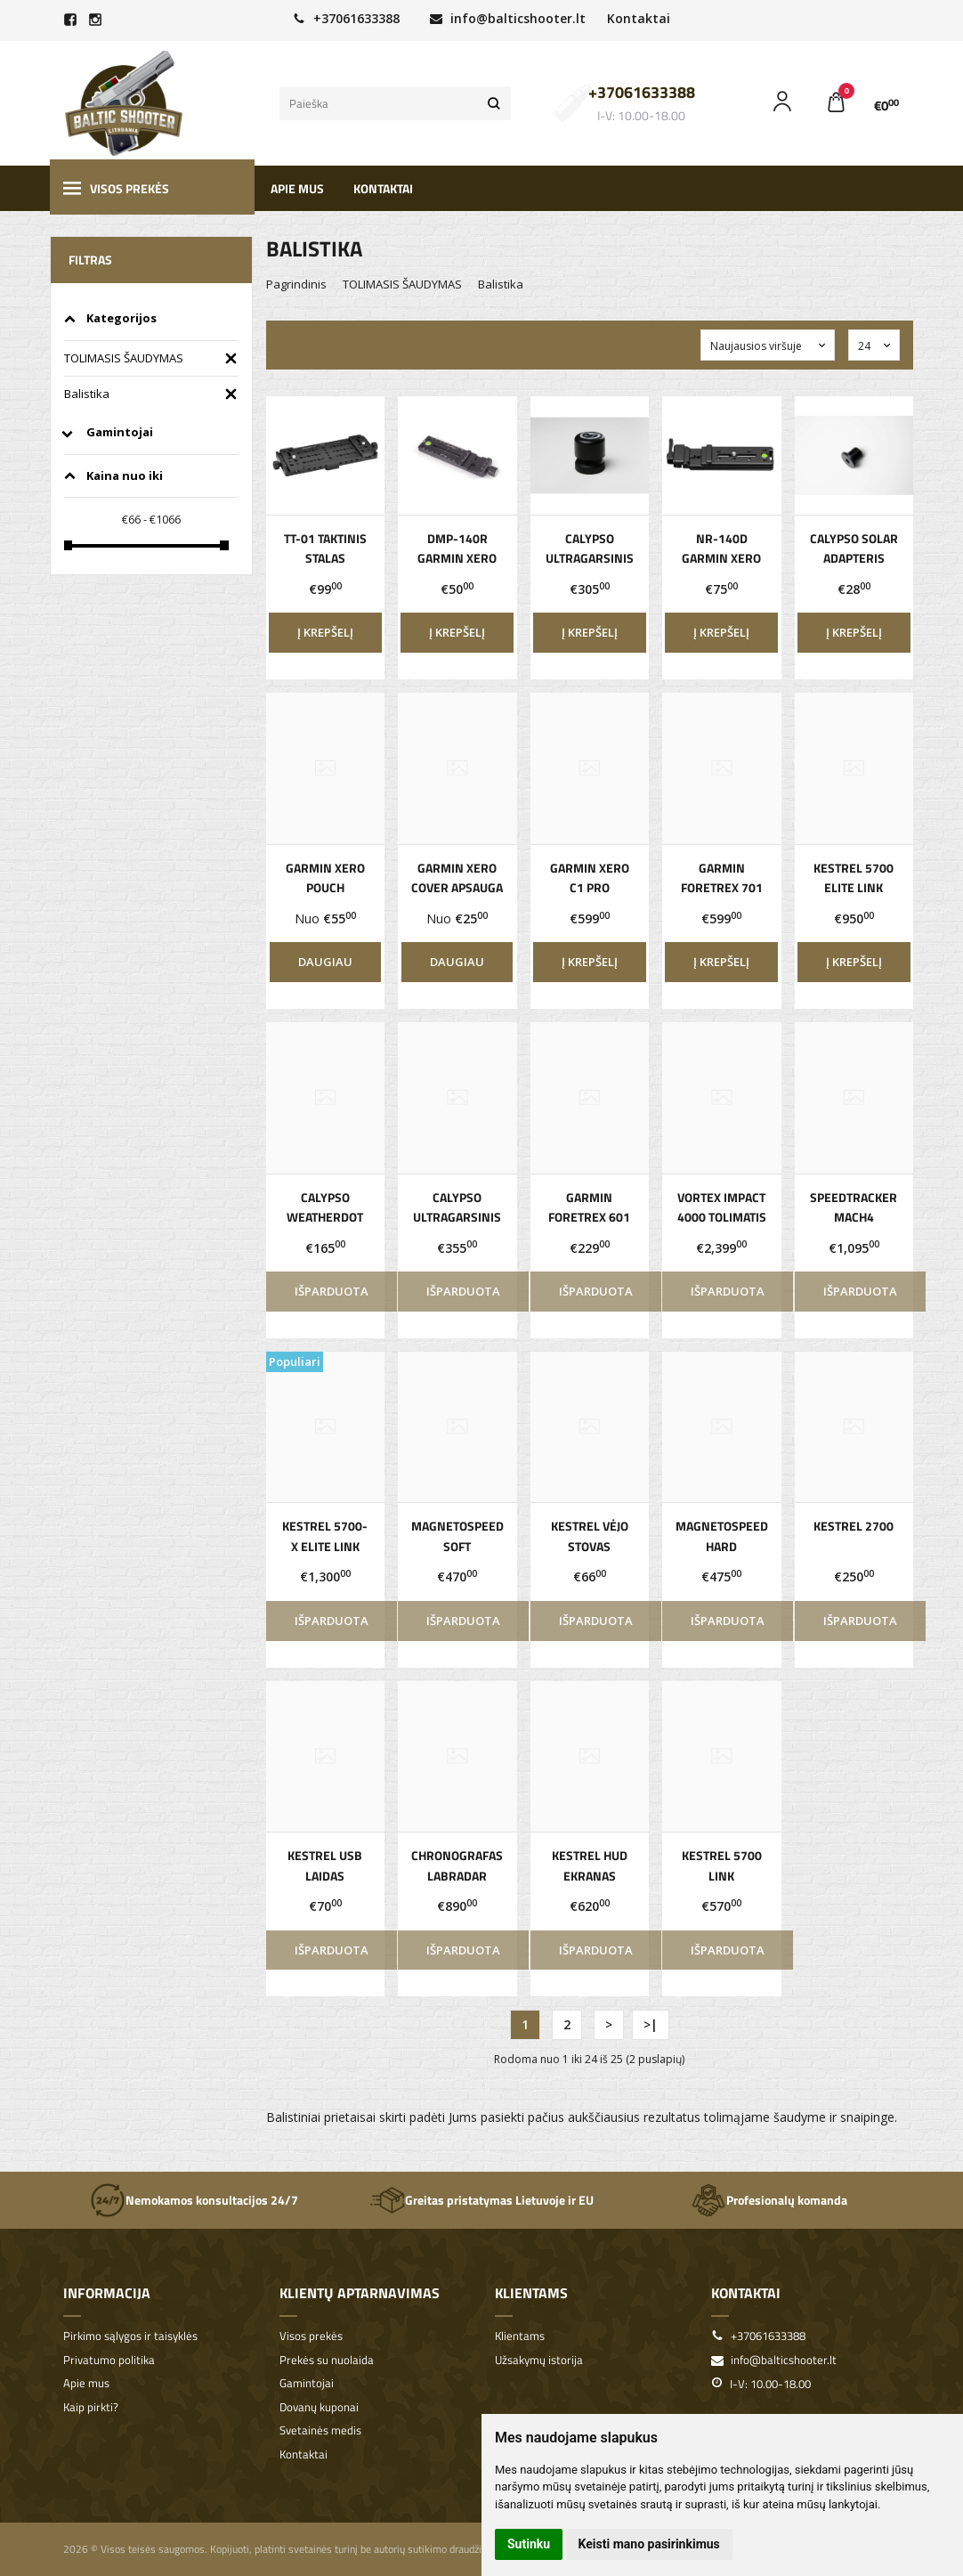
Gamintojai (306, 2383)
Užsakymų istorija (539, 2360)
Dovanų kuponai (319, 2407)
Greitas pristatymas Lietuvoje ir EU (481, 2200)
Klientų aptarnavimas (359, 2293)
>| (650, 2024)
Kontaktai (638, 18)
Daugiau (325, 962)
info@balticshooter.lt (508, 18)
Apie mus (297, 188)
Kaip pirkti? (90, 2407)
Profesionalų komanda (769, 2200)
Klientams (531, 2293)
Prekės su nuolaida (326, 2360)
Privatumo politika (109, 2360)
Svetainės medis (320, 2430)
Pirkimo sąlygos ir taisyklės (130, 2336)
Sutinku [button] (528, 2544)
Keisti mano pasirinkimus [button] (649, 2544)
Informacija (106, 2293)
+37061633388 (346, 18)
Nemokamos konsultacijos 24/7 (194, 2200)
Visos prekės (116, 188)
